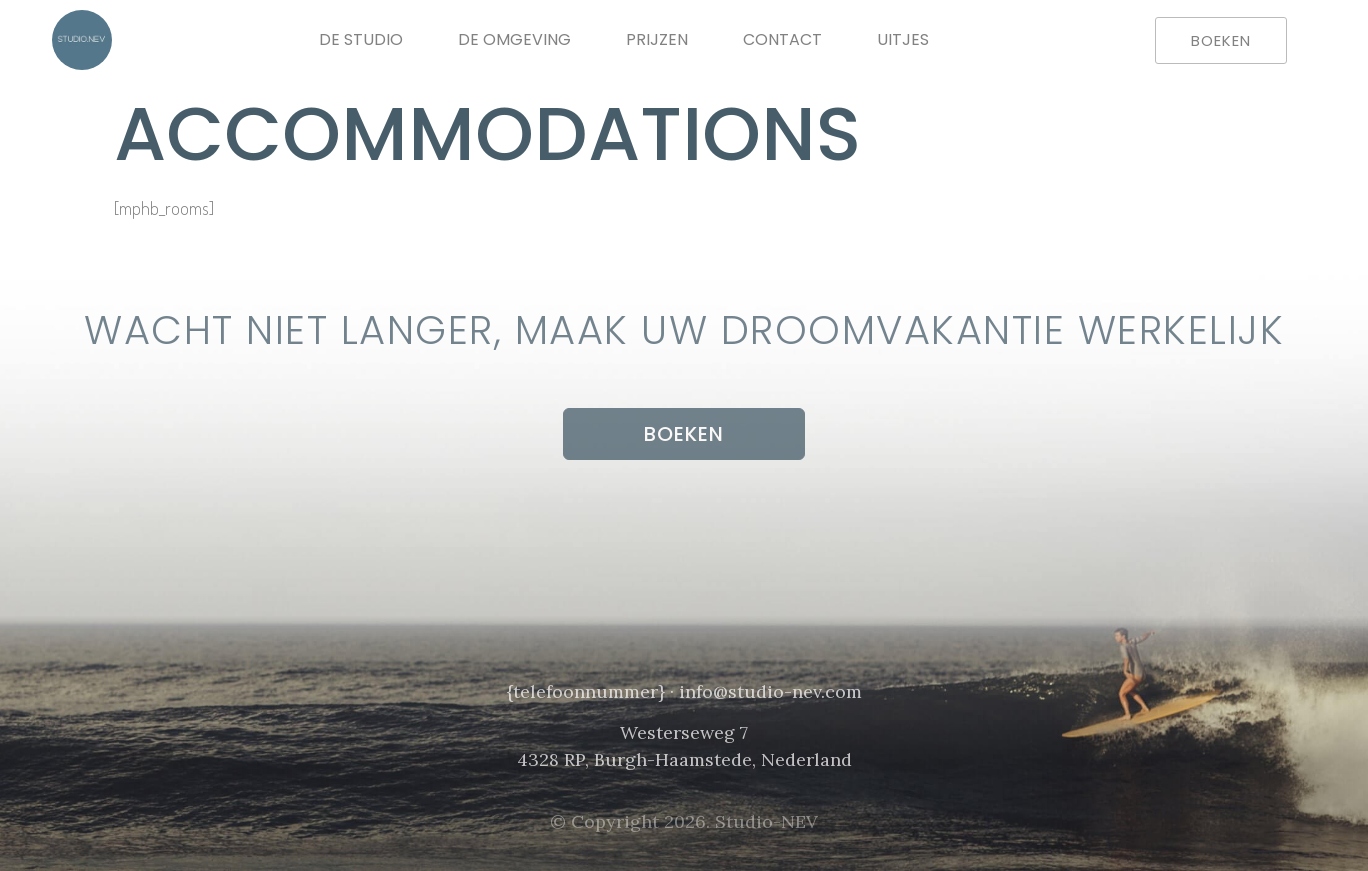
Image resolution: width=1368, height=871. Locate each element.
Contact (782, 39)
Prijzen (657, 39)
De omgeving (514, 39)
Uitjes (903, 39)
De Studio (361, 39)
